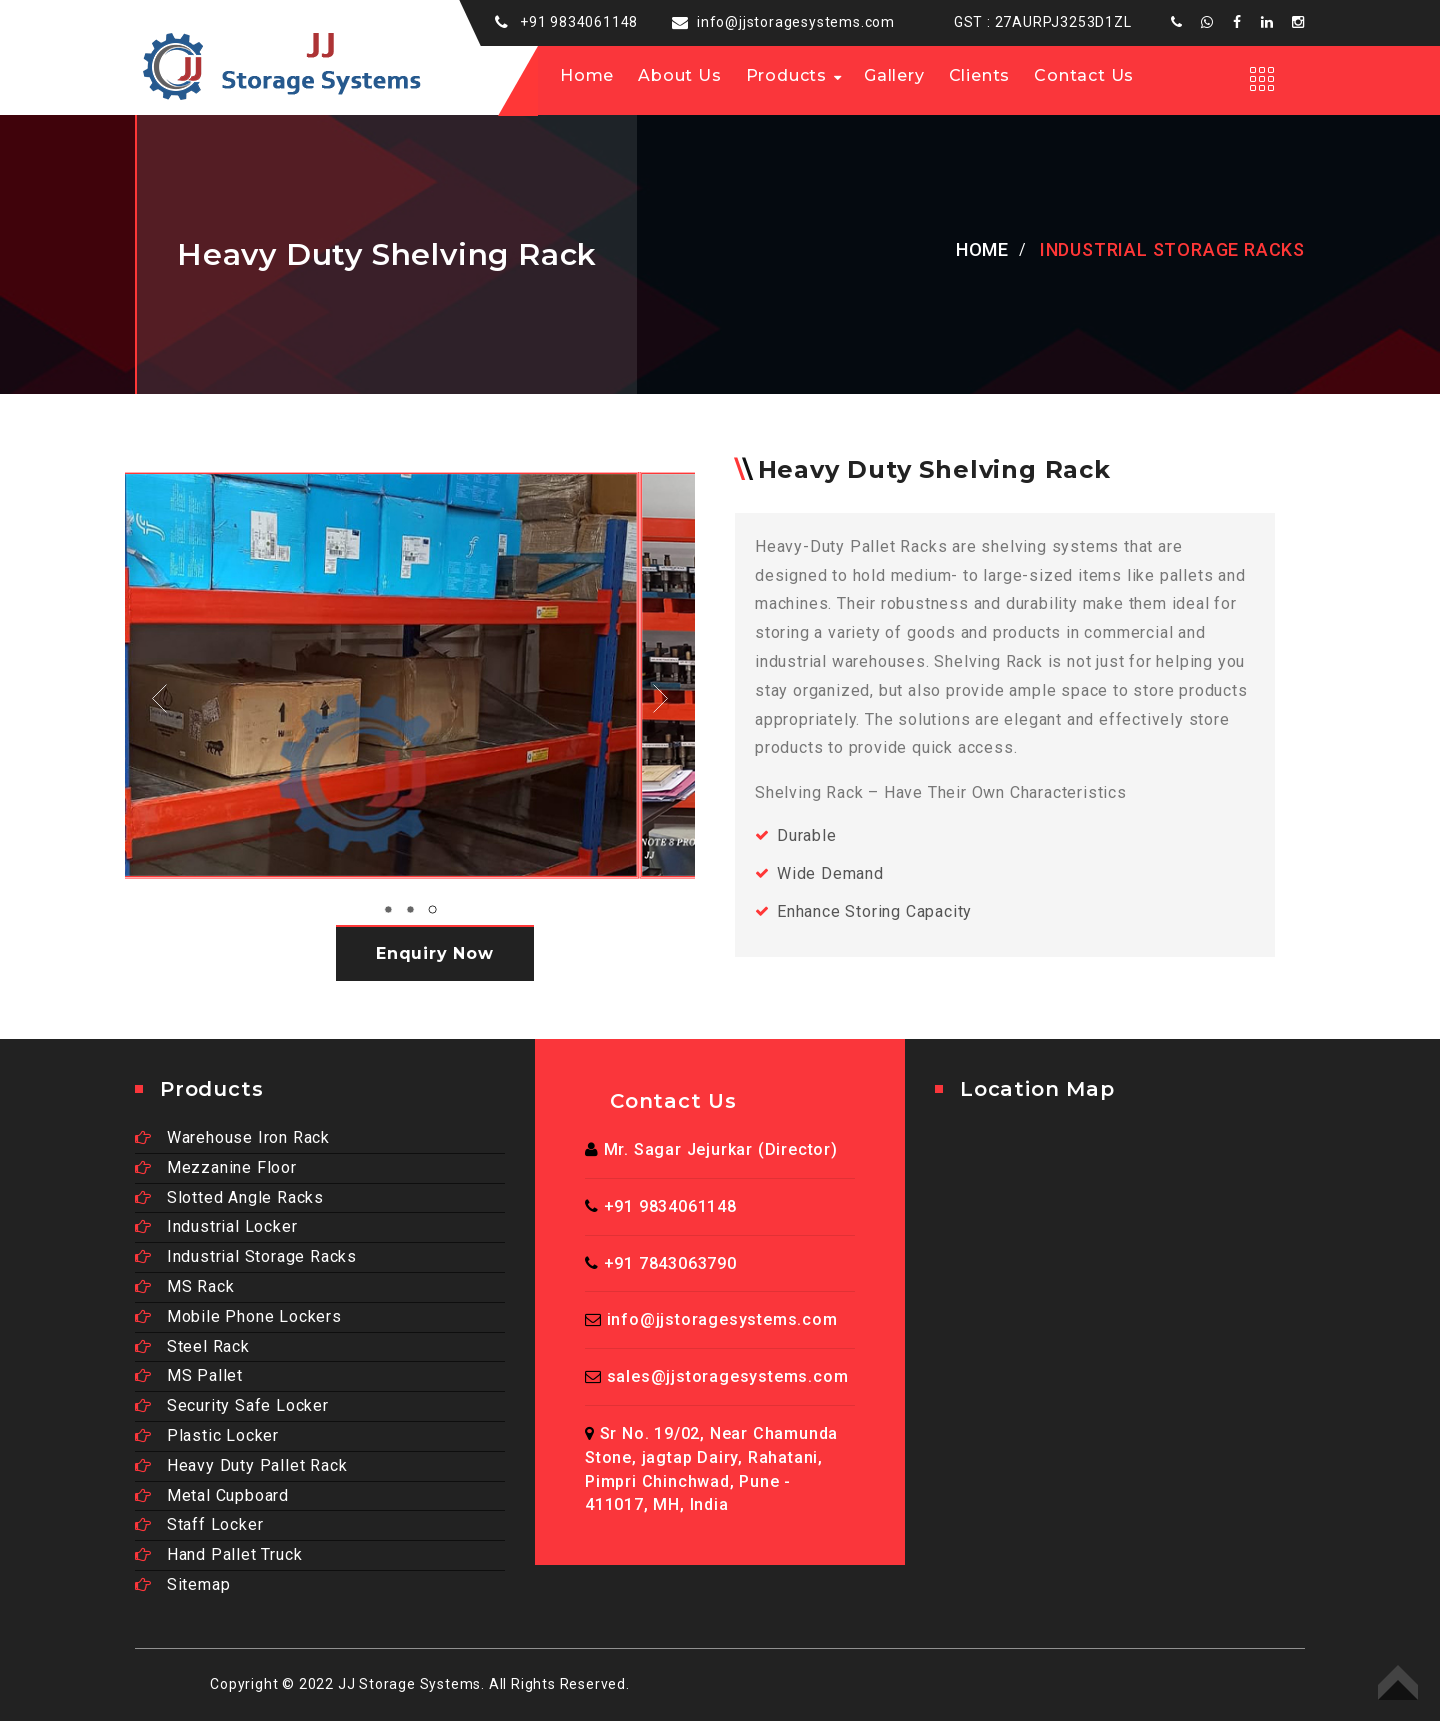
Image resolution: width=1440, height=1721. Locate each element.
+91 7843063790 (670, 1263)
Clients (980, 75)
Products (786, 75)
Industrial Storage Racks (246, 1256)
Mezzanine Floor (216, 1167)
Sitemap (182, 1584)
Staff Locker (199, 1524)
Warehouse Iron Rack (232, 1137)
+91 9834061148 (579, 22)
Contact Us (1084, 75)
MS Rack (184, 1286)
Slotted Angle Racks (229, 1197)
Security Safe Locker (232, 1405)
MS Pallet (189, 1375)
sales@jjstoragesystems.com (728, 1376)
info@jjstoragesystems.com (796, 22)
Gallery (894, 75)
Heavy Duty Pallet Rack (241, 1465)
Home (587, 75)
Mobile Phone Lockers (238, 1316)
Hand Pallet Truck (218, 1554)
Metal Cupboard (212, 1495)
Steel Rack (192, 1346)
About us (679, 75)
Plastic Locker (207, 1435)
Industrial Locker (216, 1226)
